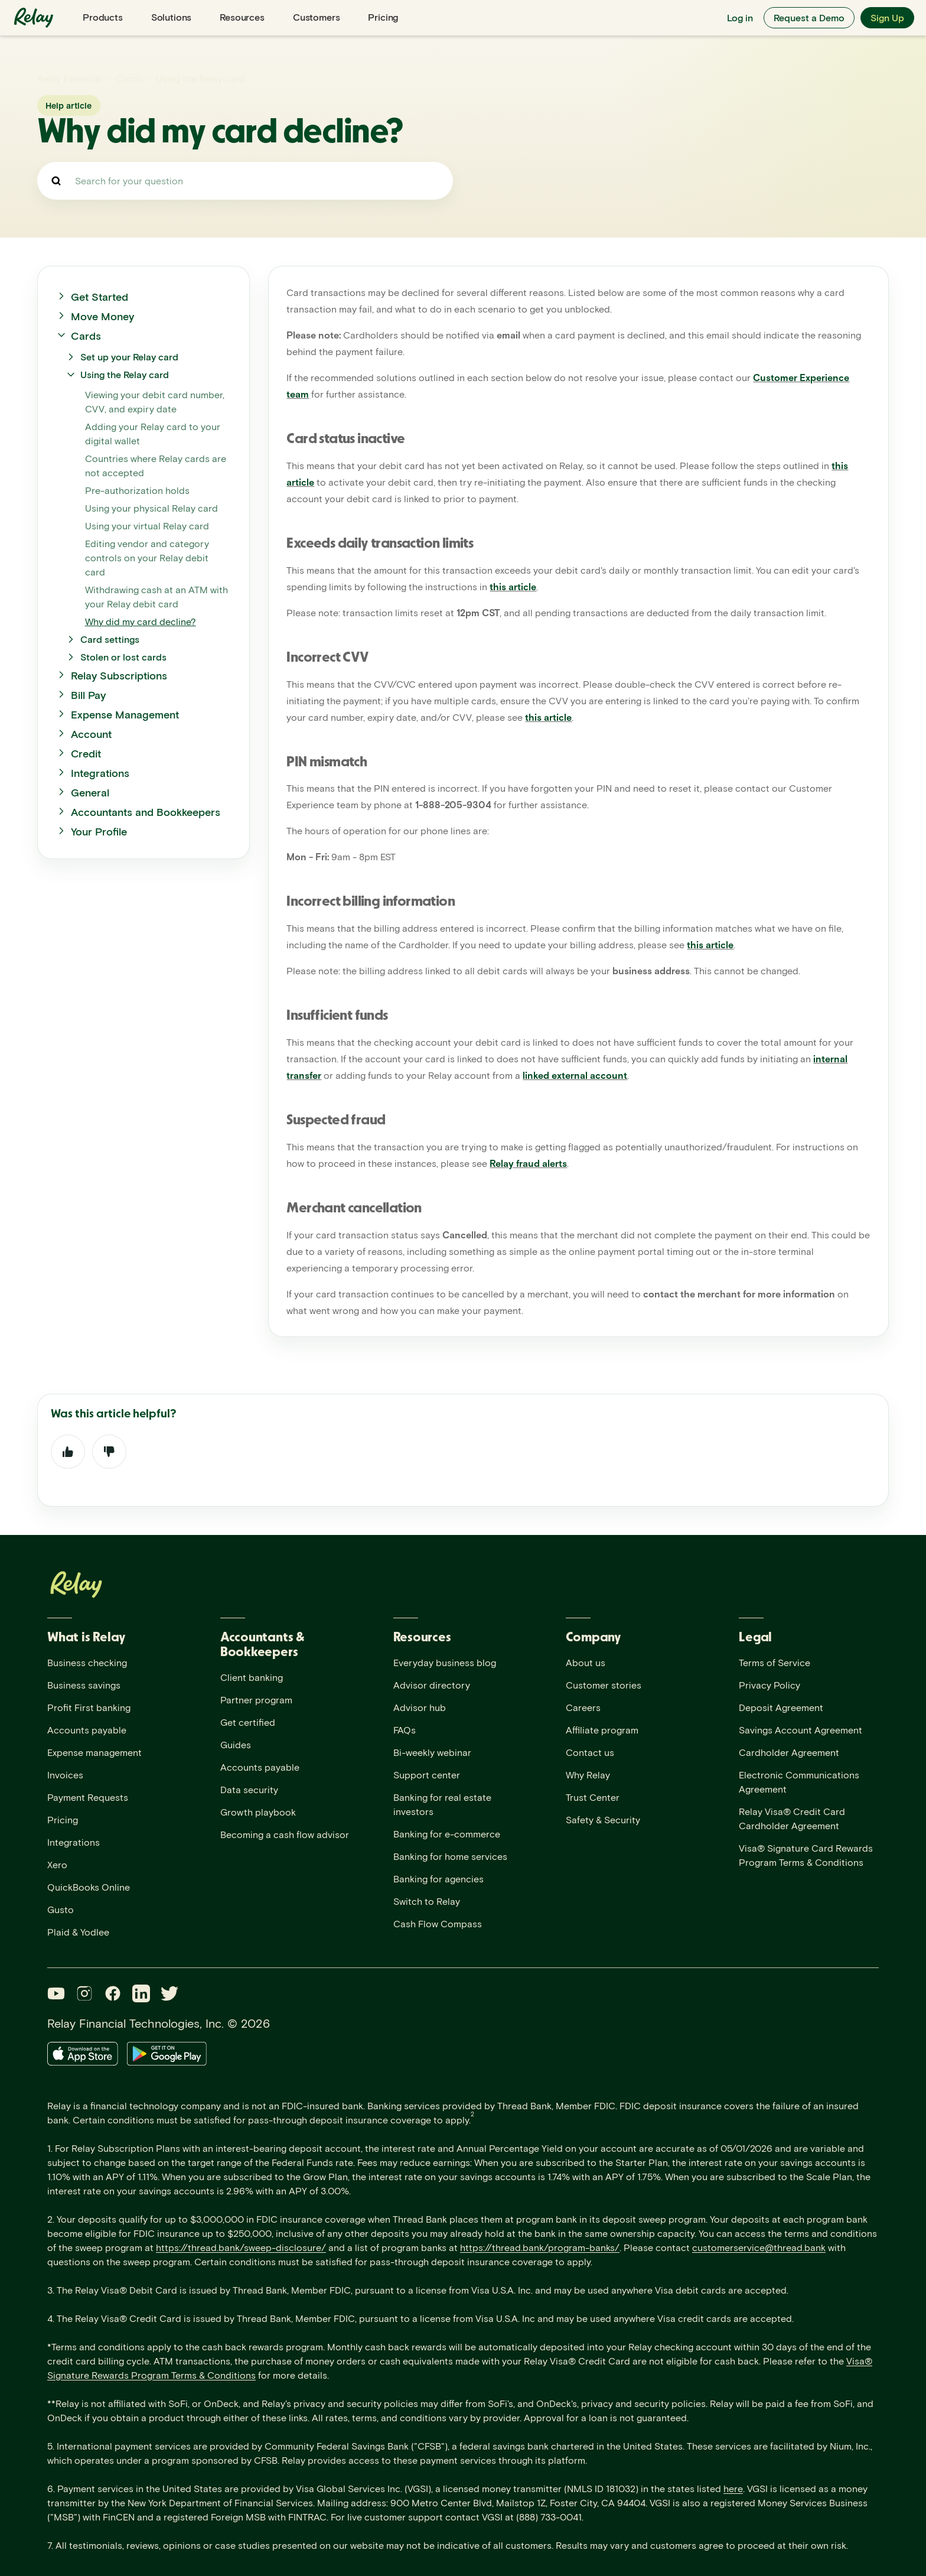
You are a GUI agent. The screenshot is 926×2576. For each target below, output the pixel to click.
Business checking (87, 1662)
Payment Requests (87, 1797)
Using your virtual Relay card (147, 525)
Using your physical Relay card (151, 507)
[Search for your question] (245, 181)
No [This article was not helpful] (109, 1452)
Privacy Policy (769, 1684)
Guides (235, 1744)
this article (513, 586)
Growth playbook (258, 1811)
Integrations (73, 1842)
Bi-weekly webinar (432, 1752)
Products (103, 16)
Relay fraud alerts (528, 1163)
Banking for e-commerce (446, 1833)
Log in (740, 17)
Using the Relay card (200, 78)
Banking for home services (450, 1856)
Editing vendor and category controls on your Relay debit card (147, 557)
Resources (242, 16)
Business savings (83, 1684)
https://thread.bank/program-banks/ (539, 2247)
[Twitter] (169, 1993)
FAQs (404, 1729)
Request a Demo (809, 17)
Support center (426, 1774)
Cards (129, 78)
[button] (143, 297)
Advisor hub (419, 1707)
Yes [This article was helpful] (68, 1452)
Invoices (65, 1774)
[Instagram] (84, 1993)
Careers (583, 1707)
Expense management (94, 1752)
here (733, 2488)
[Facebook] (113, 1993)
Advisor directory (431, 1684)
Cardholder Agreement (789, 1752)
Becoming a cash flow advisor (284, 1834)
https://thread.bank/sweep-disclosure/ (241, 2247)
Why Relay (588, 1774)
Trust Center (592, 1797)
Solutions (171, 16)
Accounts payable (86, 1729)
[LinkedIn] (141, 1993)
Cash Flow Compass (437, 1923)
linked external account (575, 1075)
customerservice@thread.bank (759, 2247)
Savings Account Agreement (800, 1729)
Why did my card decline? (140, 621)
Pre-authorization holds (137, 490)
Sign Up (887, 17)
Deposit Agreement (781, 1707)
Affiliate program (602, 1729)
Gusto (60, 1909)
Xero (57, 1864)
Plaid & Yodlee (78, 1931)
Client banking (251, 1677)
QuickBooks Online (88, 1886)
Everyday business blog (444, 1662)
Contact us (590, 1752)
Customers (316, 16)
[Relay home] (35, 17)
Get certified (247, 1722)
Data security (249, 1789)
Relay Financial (69, 78)
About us (585, 1662)
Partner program (256, 1699)
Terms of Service (774, 1662)
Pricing (383, 16)
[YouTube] (56, 1993)
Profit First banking (89, 1707)
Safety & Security (603, 1819)
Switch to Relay (426, 1901)
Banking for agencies (438, 1878)
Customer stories (603, 1684)
